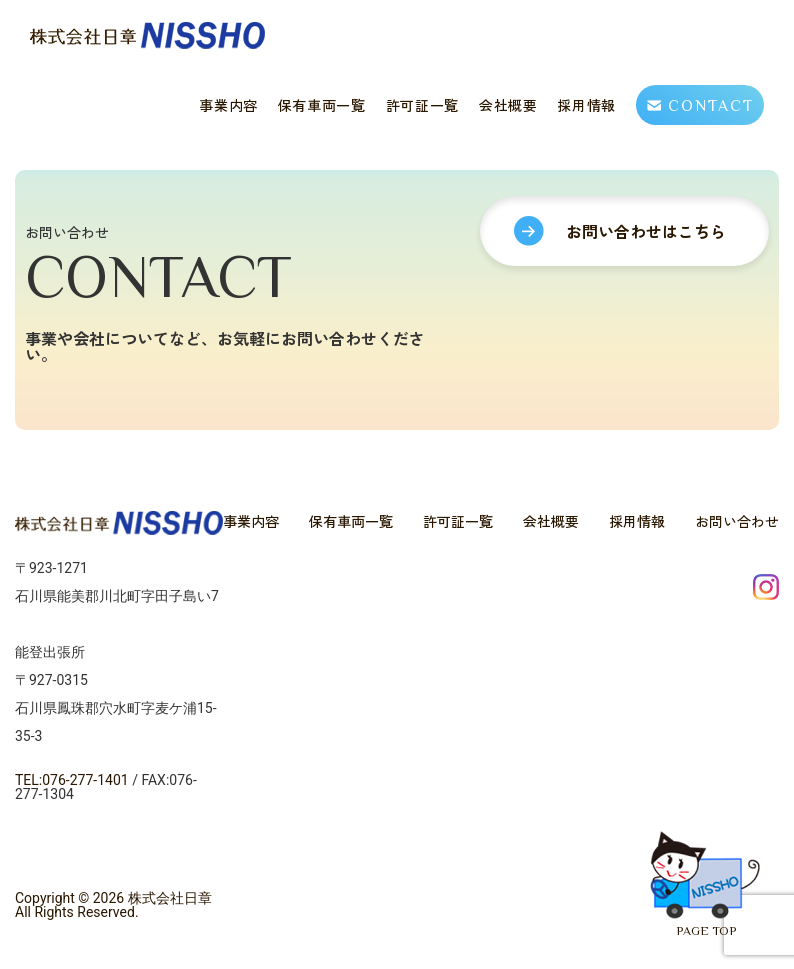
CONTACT (700, 105)
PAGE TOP (687, 865)
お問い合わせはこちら (620, 304)
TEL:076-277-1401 (72, 780)
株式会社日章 (170, 898)
